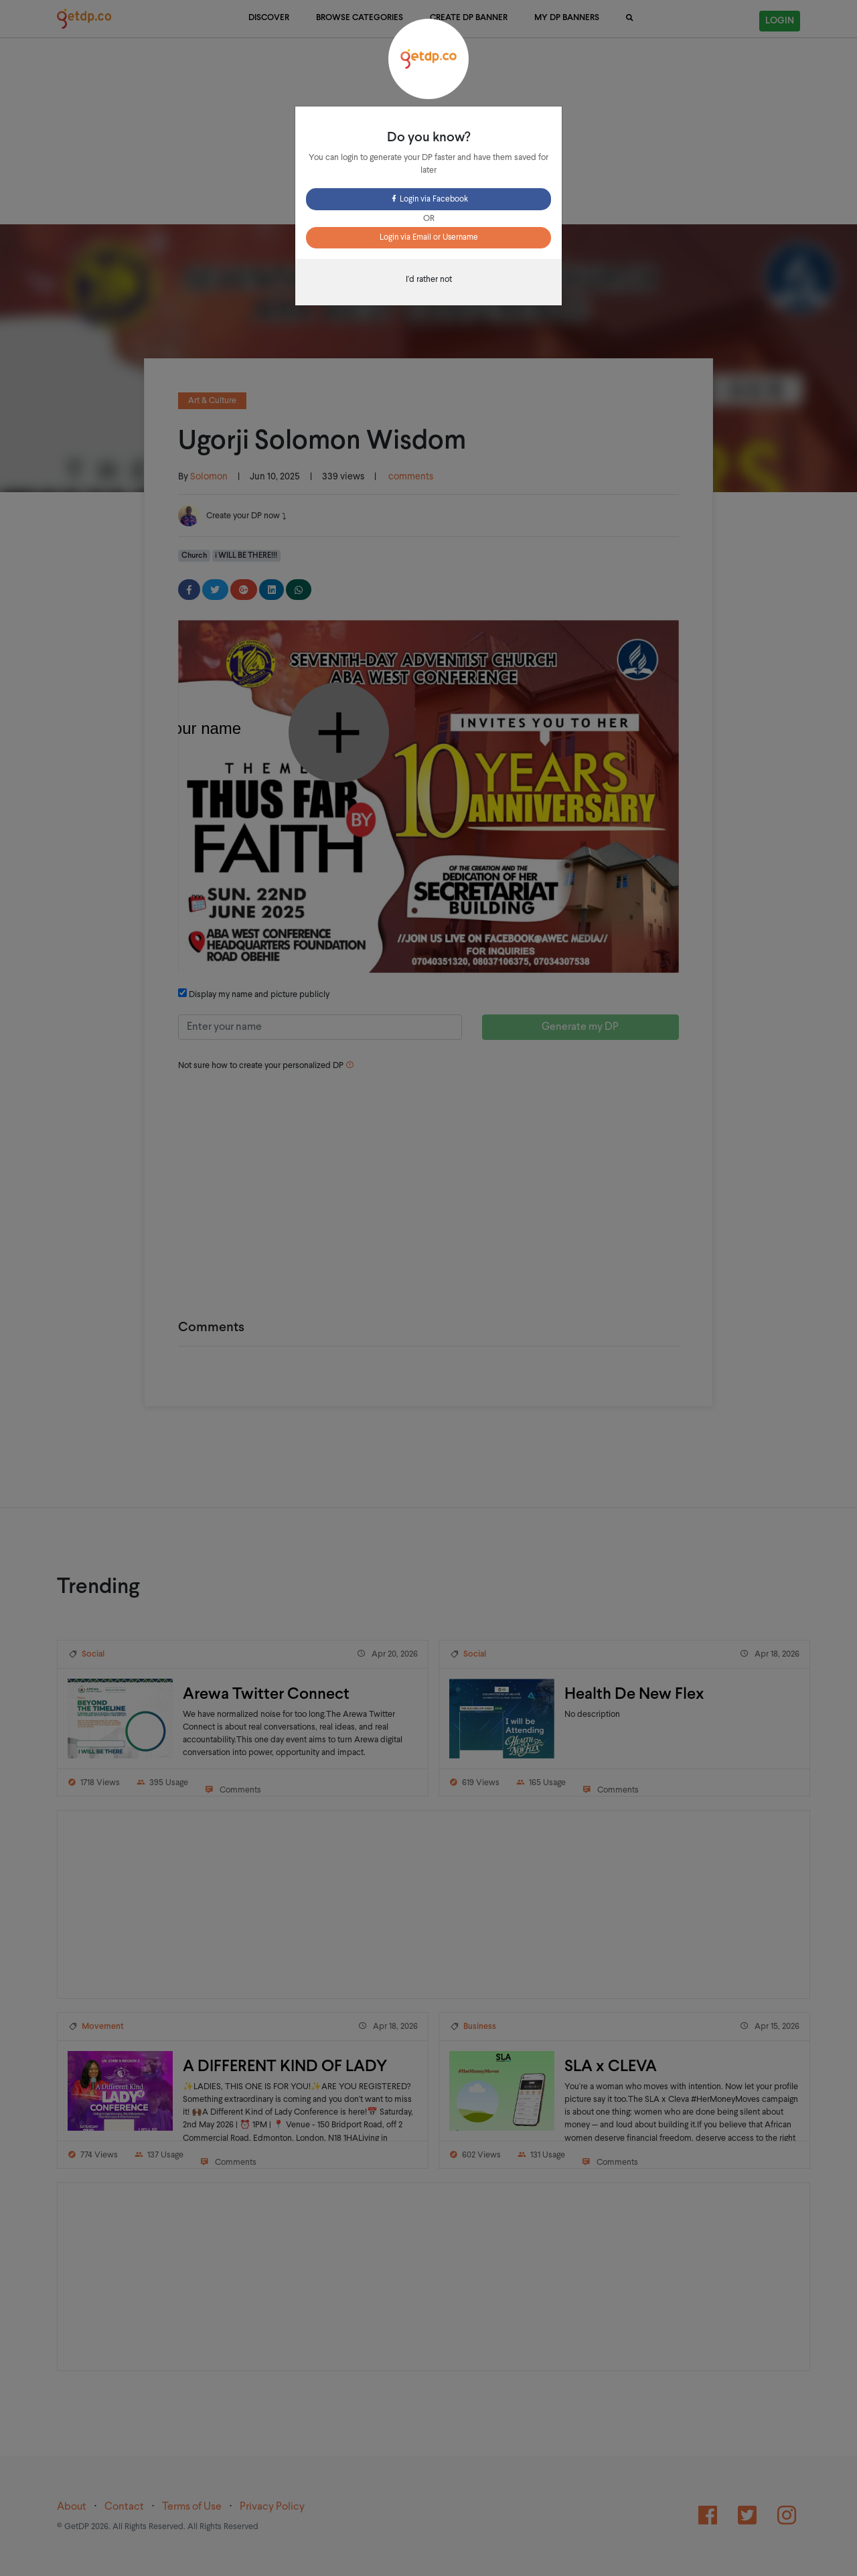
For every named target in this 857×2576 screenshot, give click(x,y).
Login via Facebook (429, 200)
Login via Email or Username (429, 238)
